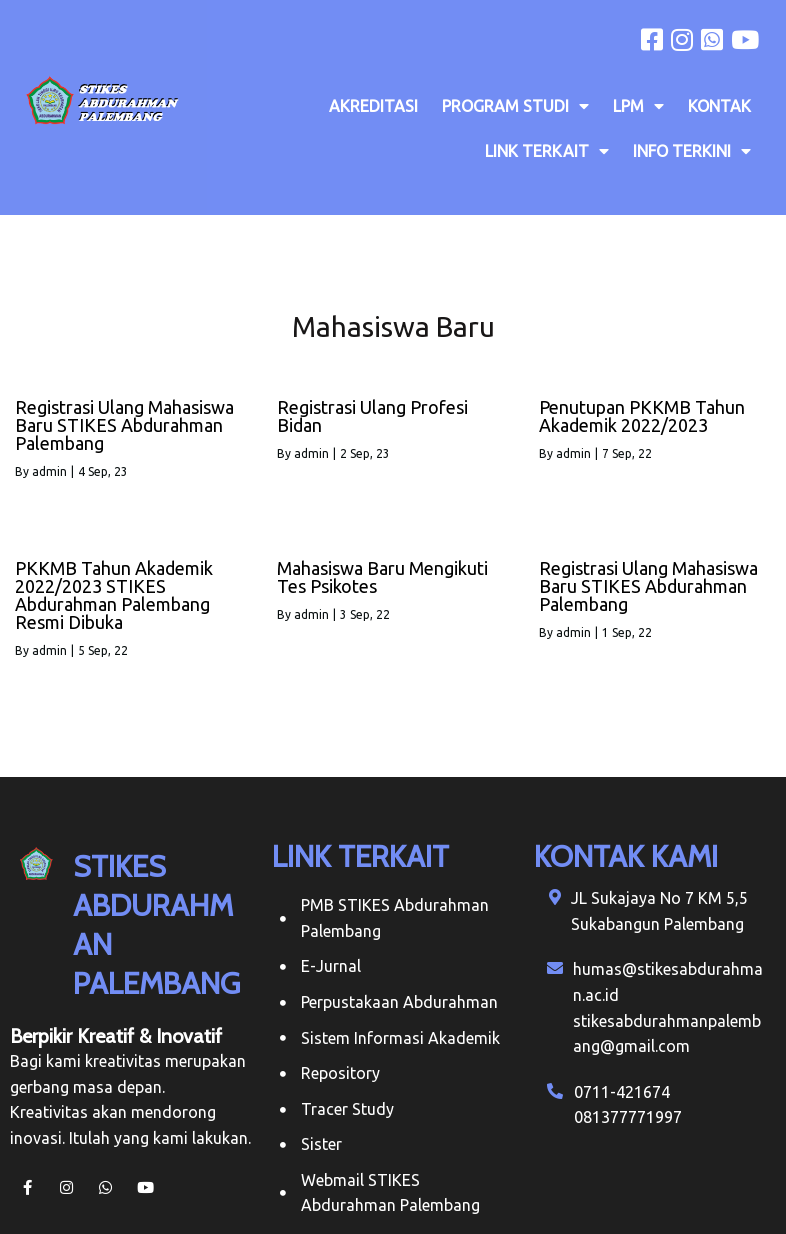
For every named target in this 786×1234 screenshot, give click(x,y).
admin (49, 471)
